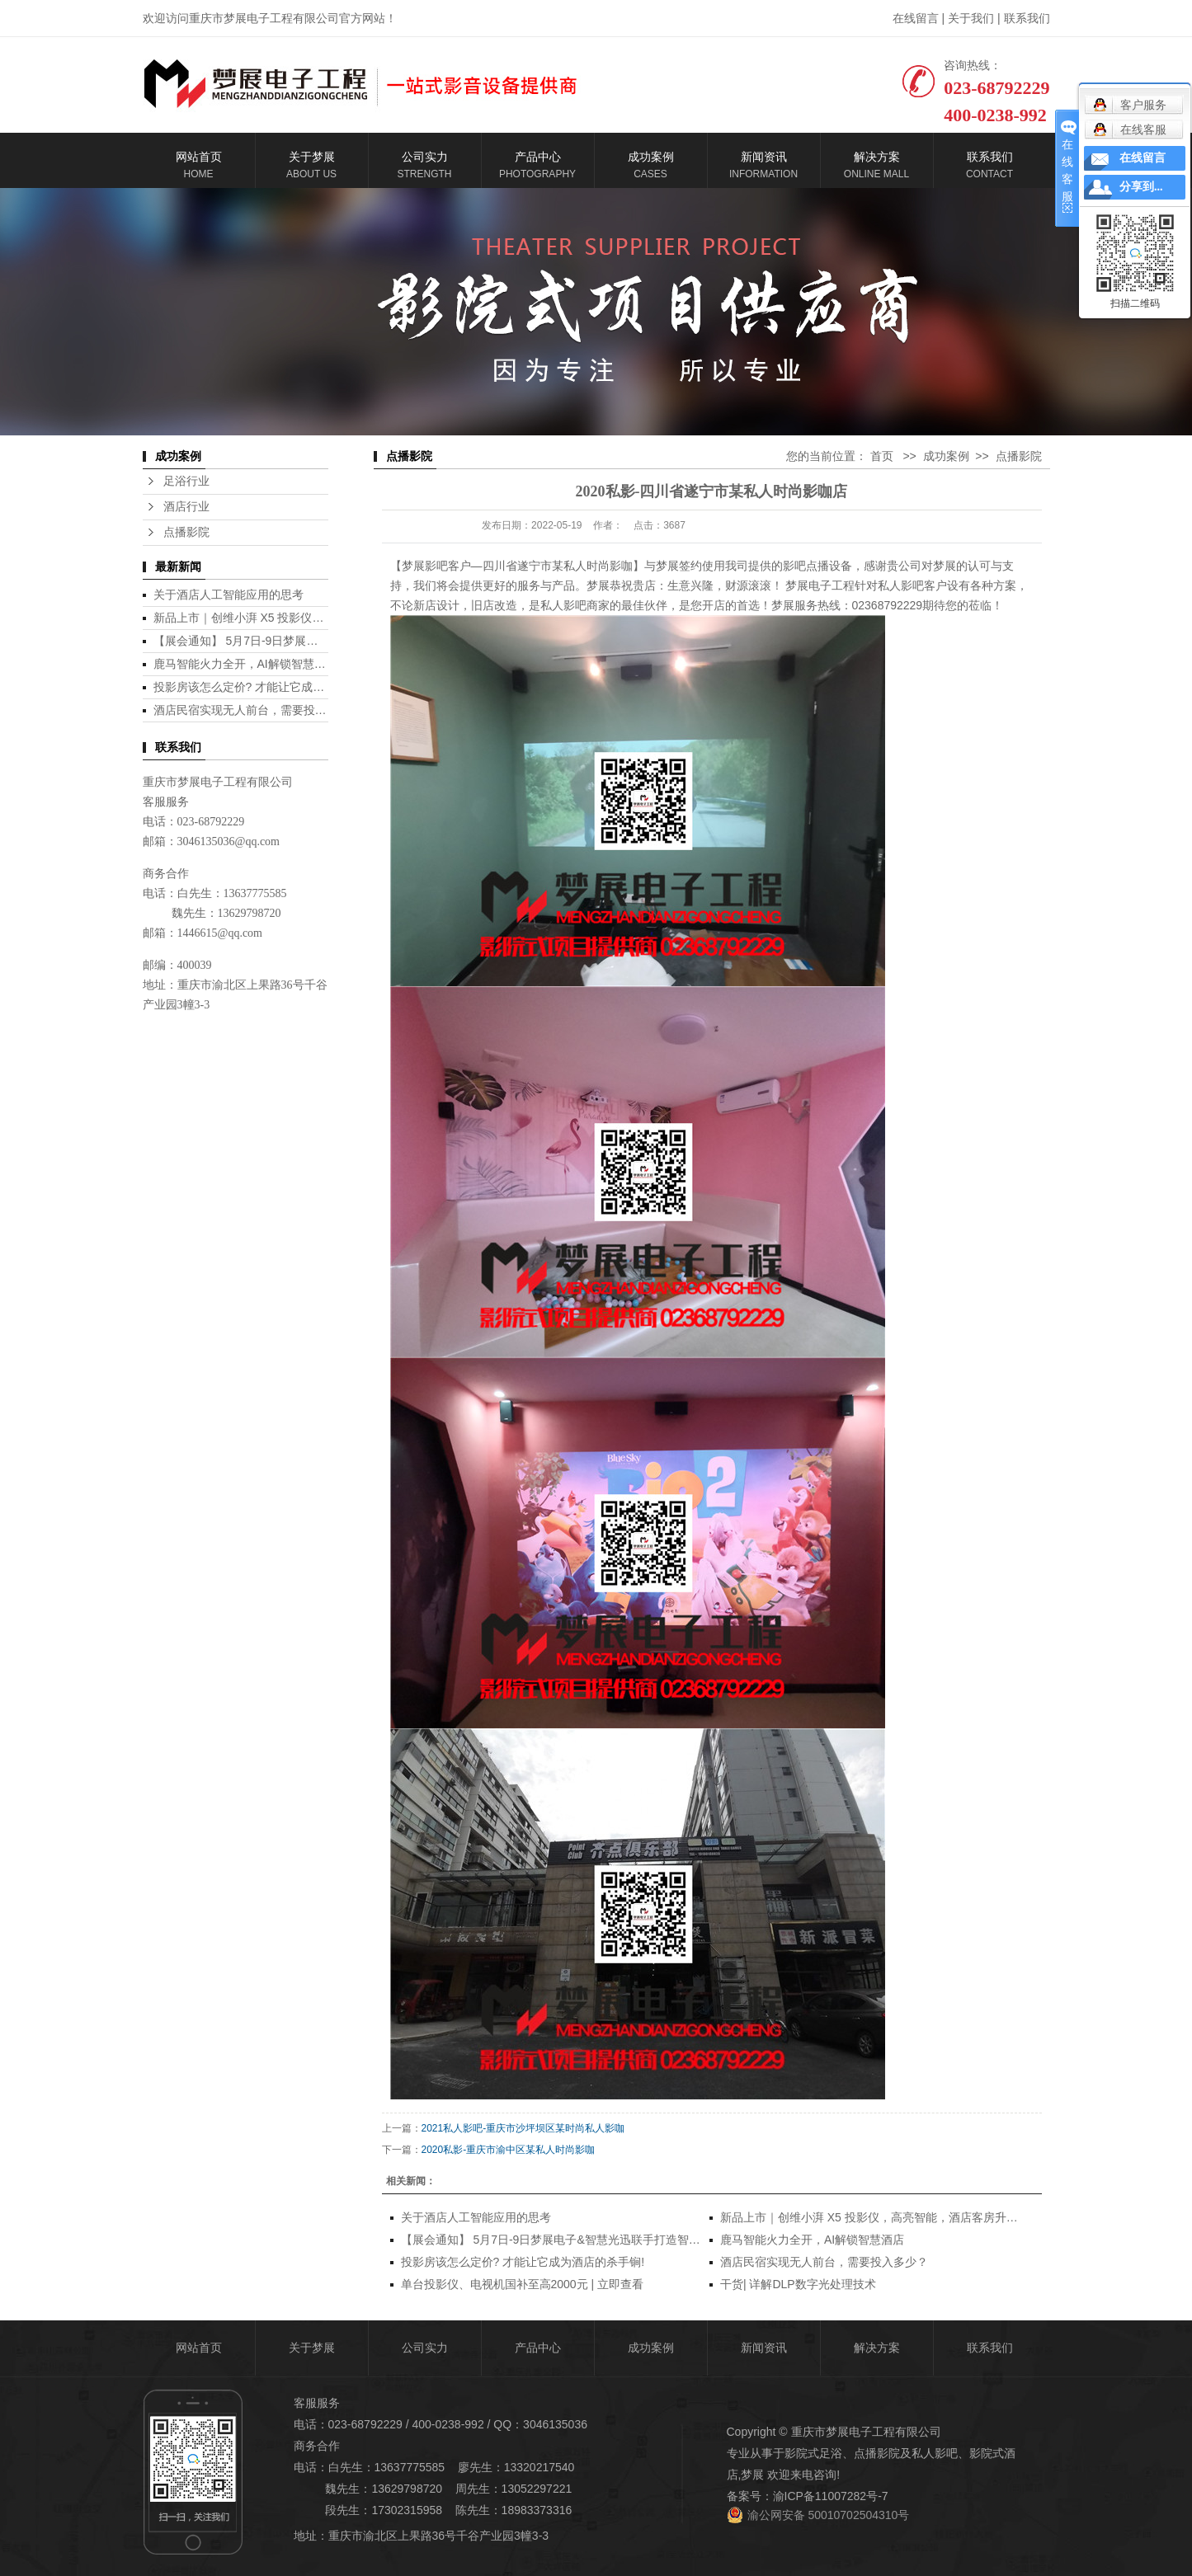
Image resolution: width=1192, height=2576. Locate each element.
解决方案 (877, 2347)
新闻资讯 (764, 2347)
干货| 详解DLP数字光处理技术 (798, 2284)
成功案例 (946, 456)
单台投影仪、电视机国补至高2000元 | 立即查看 (522, 2284)
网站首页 (199, 2347)
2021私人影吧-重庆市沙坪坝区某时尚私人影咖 (523, 2128)
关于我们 (971, 18)
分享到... (1141, 187)
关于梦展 (312, 2347)
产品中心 (538, 2347)
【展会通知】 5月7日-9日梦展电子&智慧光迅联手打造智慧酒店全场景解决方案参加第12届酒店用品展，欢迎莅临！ (696, 2239)
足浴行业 (186, 481)
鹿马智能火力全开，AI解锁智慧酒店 (245, 663)
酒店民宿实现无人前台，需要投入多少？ (257, 710)
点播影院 (186, 532)
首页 (881, 456)
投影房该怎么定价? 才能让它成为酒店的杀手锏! (275, 686)
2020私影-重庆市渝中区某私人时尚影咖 (509, 2149)
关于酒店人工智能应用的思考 (228, 594)
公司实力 (425, 2347)
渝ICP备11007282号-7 (830, 2496)
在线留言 (916, 18)
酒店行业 (186, 507)
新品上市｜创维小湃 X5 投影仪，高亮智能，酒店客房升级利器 (313, 617)
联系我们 (1027, 18)
